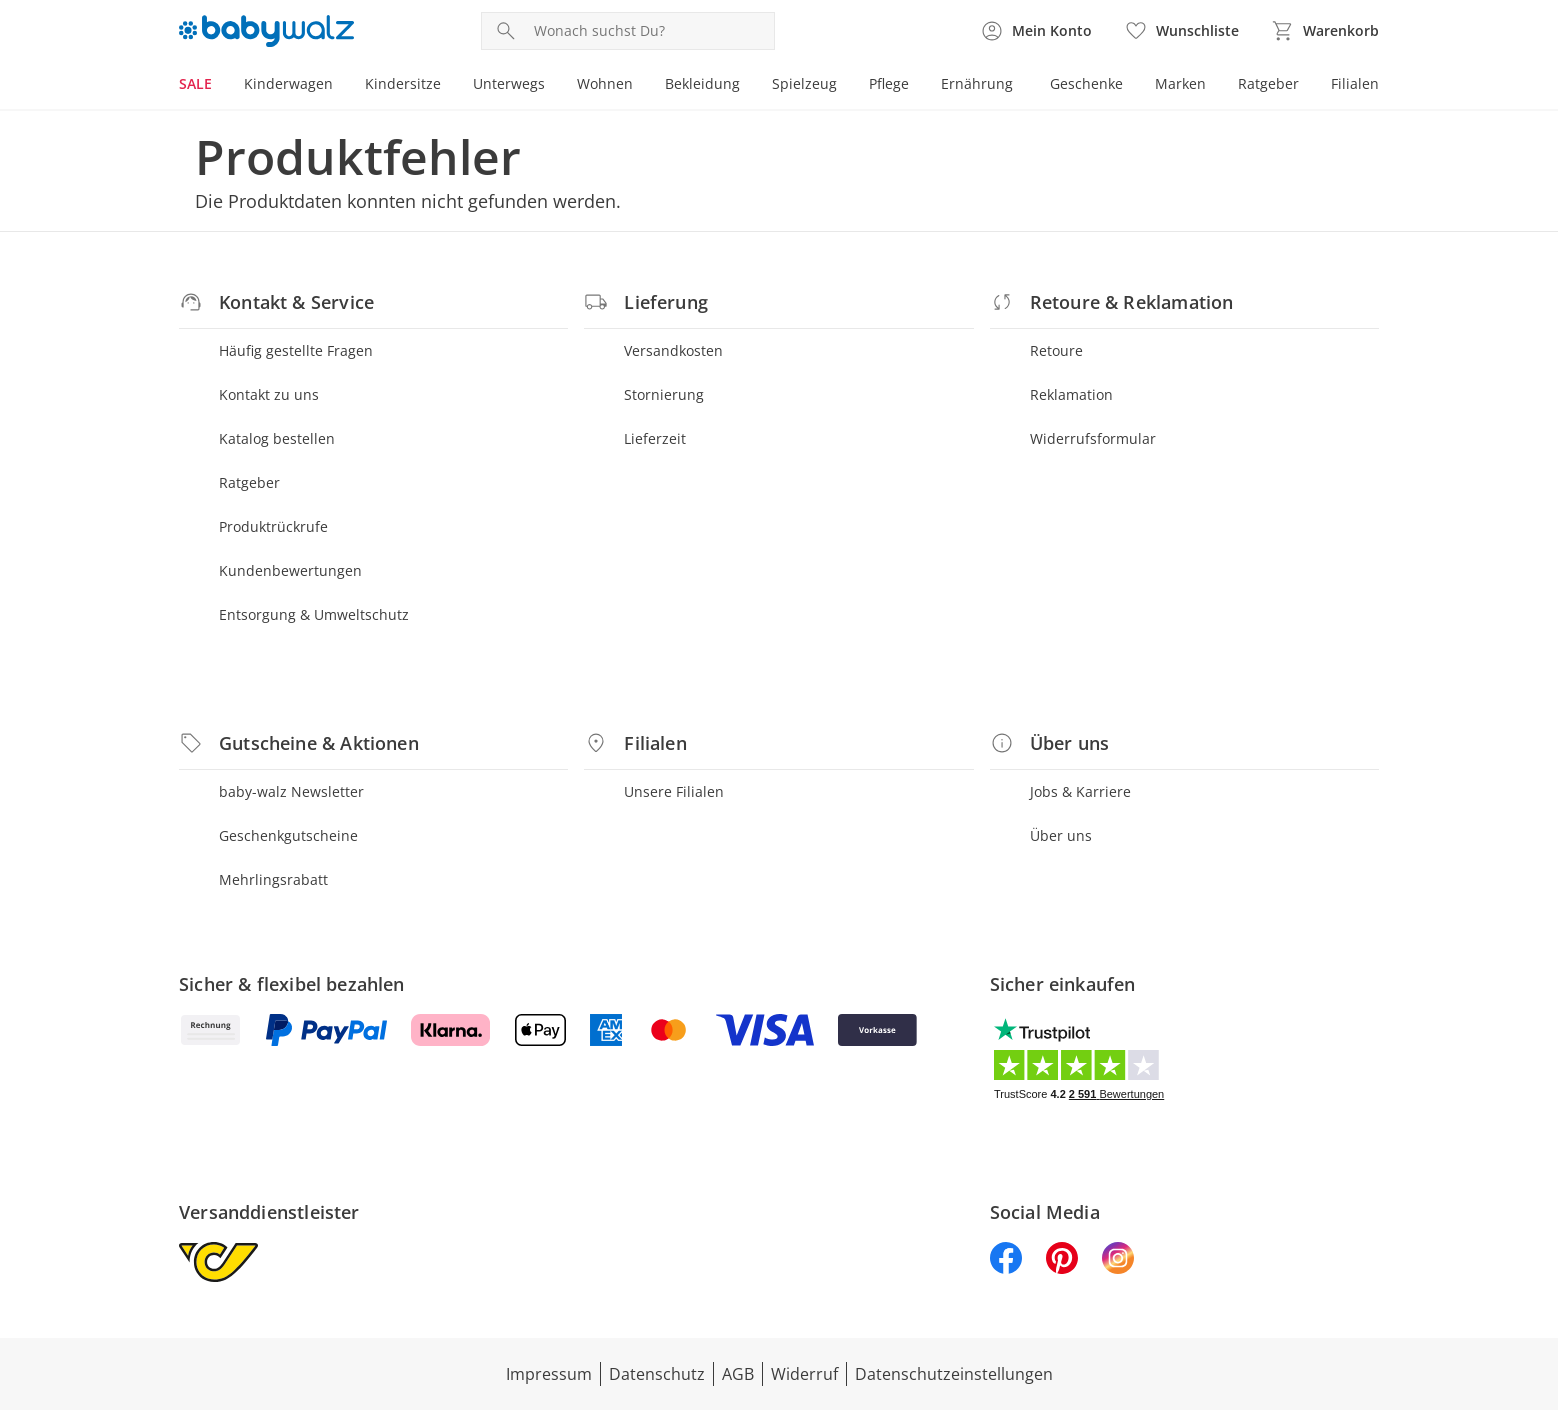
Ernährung (977, 83)
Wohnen (605, 83)
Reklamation (1071, 394)
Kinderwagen (288, 83)
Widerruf (804, 1374)
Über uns (1061, 835)
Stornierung (664, 394)
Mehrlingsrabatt (273, 879)
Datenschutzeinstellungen (954, 1374)
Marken (1180, 83)
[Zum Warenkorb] (1325, 31)
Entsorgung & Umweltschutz (314, 614)
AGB (738, 1374)
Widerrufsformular (1093, 438)
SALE (195, 83)
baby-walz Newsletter (291, 791)
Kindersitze (403, 83)
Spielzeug (804, 83)
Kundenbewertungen (290, 570)
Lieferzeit (655, 438)
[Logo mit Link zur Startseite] (266, 31)
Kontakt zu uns (269, 394)
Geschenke (1086, 83)
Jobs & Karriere (1080, 791)
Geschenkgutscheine (288, 835)
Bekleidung (702, 83)
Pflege (889, 83)
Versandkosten (673, 350)
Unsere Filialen (674, 791)
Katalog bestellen (277, 438)
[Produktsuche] (650, 31)
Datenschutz (657, 1374)
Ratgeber (1268, 83)
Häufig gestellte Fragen (296, 350)
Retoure (1056, 350)
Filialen (1355, 83)
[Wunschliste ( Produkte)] (1181, 31)
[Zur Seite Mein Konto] (1036, 31)
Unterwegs (509, 83)
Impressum (549, 1374)
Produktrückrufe (273, 526)
